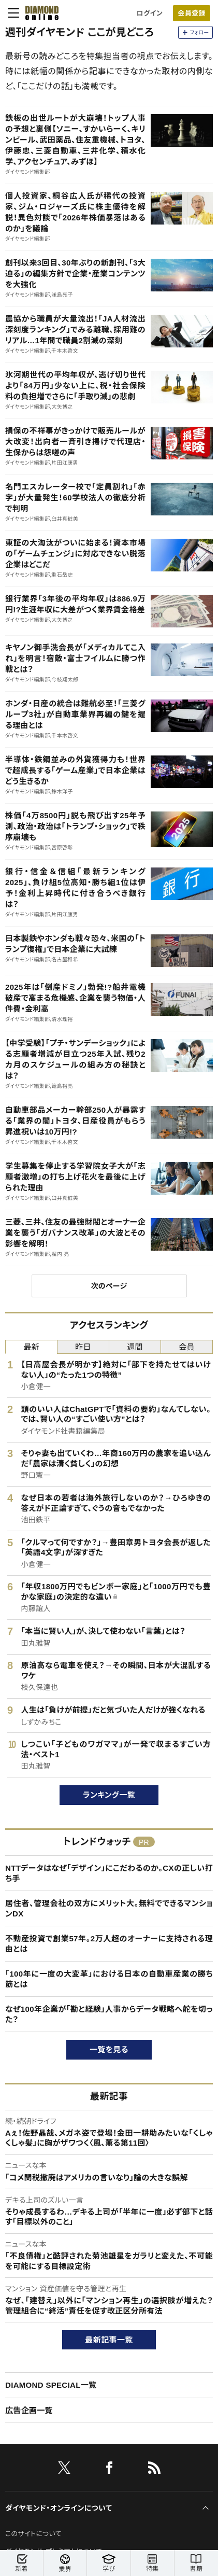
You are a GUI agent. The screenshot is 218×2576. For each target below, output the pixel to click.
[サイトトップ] (39, 13)
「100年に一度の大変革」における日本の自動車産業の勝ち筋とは (109, 1979)
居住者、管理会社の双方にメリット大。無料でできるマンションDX (109, 1908)
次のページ (109, 1286)
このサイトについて (33, 2534)
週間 (135, 1346)
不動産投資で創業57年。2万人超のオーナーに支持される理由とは (109, 1943)
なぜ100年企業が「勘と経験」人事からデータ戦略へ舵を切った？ (109, 2014)
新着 (21, 2563)
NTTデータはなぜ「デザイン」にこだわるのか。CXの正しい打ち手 (109, 1873)
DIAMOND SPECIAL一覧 (50, 2385)
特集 (152, 2563)
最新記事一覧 (109, 2339)
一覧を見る (109, 2049)
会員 (187, 1346)
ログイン (150, 13)
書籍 (196, 2563)
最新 (31, 1346)
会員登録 (191, 13)
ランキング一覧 (109, 1794)
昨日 (83, 1346)
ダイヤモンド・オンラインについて (58, 2508)
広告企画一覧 (29, 2410)
